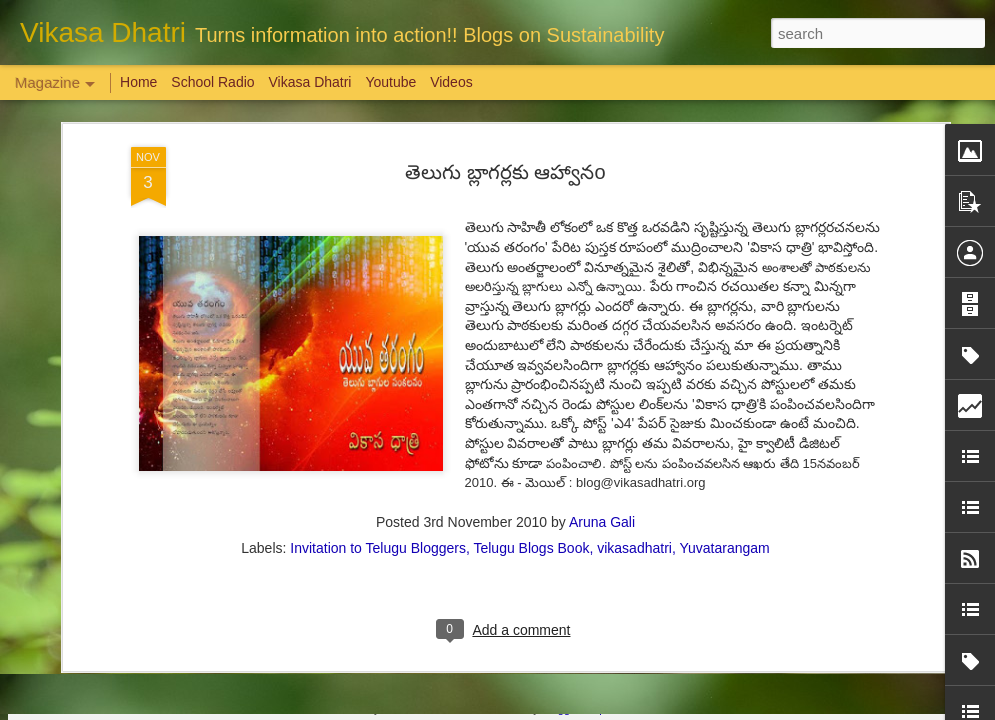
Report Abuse (618, 709)
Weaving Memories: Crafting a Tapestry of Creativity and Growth (161, 604)
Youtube (390, 82)
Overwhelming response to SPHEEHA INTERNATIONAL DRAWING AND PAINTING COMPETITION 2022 (875, 631)
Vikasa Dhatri (309, 82)
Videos (451, 82)
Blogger (560, 709)
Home (138, 82)
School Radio (212, 82)
